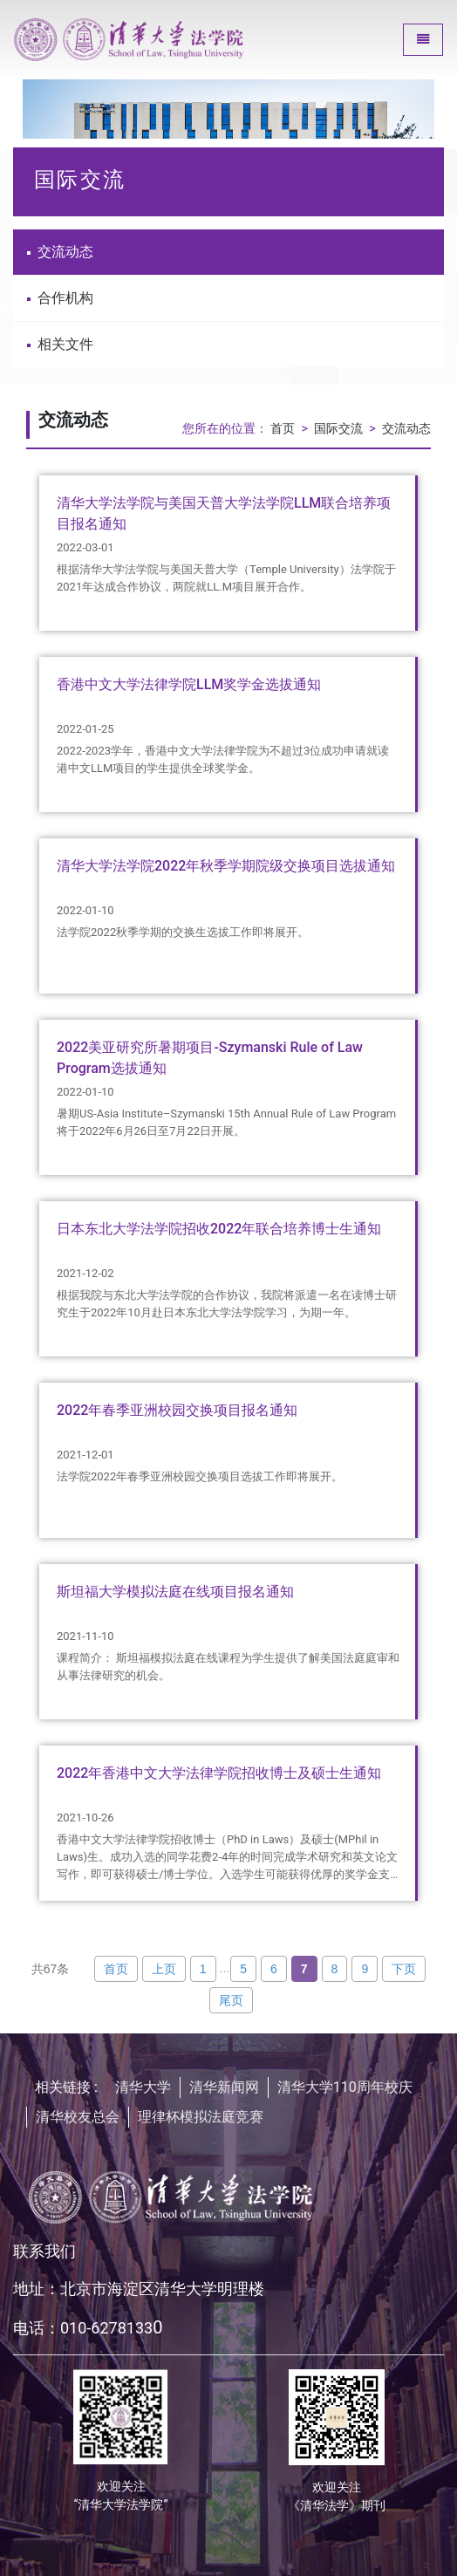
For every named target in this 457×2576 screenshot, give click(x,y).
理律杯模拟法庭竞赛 (200, 2116)
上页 (164, 1969)
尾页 (231, 2000)
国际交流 (338, 428)
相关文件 (60, 344)
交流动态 (60, 251)
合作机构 (60, 298)
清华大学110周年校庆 (345, 2087)
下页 (404, 1969)
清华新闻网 (224, 2087)
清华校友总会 (77, 2116)
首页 (282, 428)
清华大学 (143, 2087)
